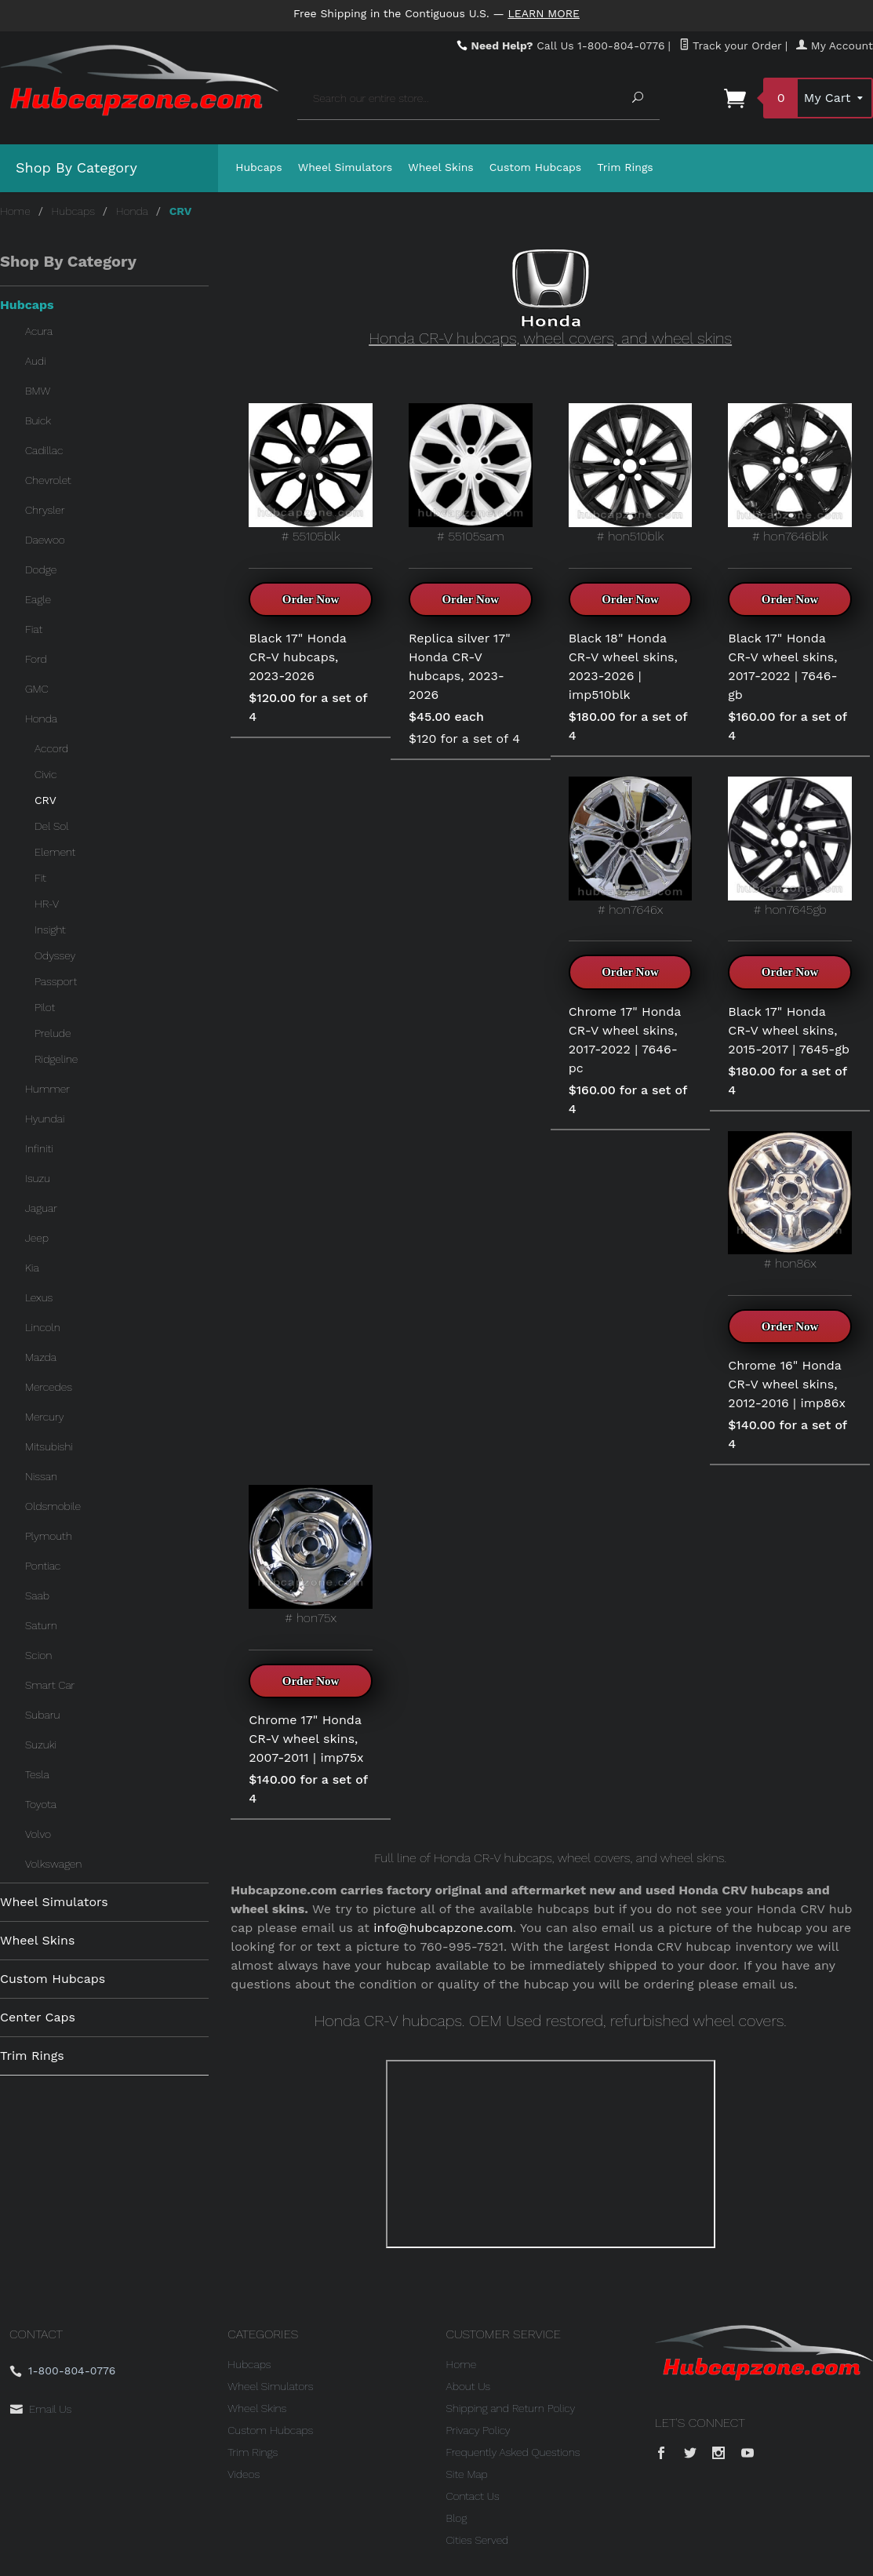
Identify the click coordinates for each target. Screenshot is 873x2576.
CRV (45, 800)
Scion (38, 1655)
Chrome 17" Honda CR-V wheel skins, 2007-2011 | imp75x (306, 1738)
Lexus (39, 1297)
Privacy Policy (478, 2430)
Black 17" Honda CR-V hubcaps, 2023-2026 (297, 657)
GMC (37, 688)
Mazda (40, 1357)
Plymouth (48, 1536)
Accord (51, 748)
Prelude (53, 1033)
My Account (834, 45)
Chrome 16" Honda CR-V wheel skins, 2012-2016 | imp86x (787, 1384)
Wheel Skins (441, 167)
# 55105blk (311, 473)
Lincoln (42, 1327)
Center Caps (37, 2017)
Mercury (44, 1416)
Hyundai (44, 1118)
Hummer (47, 1088)
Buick (38, 420)
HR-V (47, 903)
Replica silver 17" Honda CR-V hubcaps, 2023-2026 (460, 666)
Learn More (543, 13)
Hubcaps (258, 167)
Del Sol (52, 826)
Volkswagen (53, 1863)
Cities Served (477, 2540)
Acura (39, 331)
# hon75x (311, 1555)
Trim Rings (625, 167)
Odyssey (55, 955)
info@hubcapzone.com (443, 1927)
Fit (40, 877)
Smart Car (50, 1685)
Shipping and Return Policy (511, 2408)
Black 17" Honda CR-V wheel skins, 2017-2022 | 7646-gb (782, 666)
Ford (36, 659)
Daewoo (45, 539)
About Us (468, 2386)
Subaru (42, 1714)
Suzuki (40, 1744)
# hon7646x (631, 847)
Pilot (45, 1007)
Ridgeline (56, 1059)
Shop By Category (76, 167)
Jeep (37, 1238)
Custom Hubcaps (535, 167)
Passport (56, 981)
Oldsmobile (53, 1506)
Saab (37, 1595)
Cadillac (44, 450)
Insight (50, 929)
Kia (32, 1267)
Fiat (33, 629)
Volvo (38, 1834)
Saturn (41, 1625)
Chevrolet (48, 480)
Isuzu (37, 1178)
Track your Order (730, 45)
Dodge (40, 569)
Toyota (40, 1804)
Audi (35, 361)
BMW (37, 390)
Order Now (311, 599)
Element (55, 852)
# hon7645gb (790, 847)
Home (15, 211)
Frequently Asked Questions (513, 2452)
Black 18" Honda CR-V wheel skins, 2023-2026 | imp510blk (623, 666)
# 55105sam (471, 473)
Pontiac (42, 1565)
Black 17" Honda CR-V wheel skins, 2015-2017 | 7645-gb (788, 1030)
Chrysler (45, 510)
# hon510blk (631, 473)
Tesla (37, 1774)
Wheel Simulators (345, 167)
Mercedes (48, 1387)
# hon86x (790, 1201)
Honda (132, 211)
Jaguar (41, 1208)
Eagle (38, 599)
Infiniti (39, 1148)
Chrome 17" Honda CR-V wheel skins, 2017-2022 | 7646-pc (625, 1039)
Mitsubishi (49, 1446)
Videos (243, 2474)
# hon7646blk (790, 473)
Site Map (467, 2474)
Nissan (41, 1476)
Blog (456, 2518)
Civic (45, 774)
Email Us (50, 2409)
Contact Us (473, 2496)
